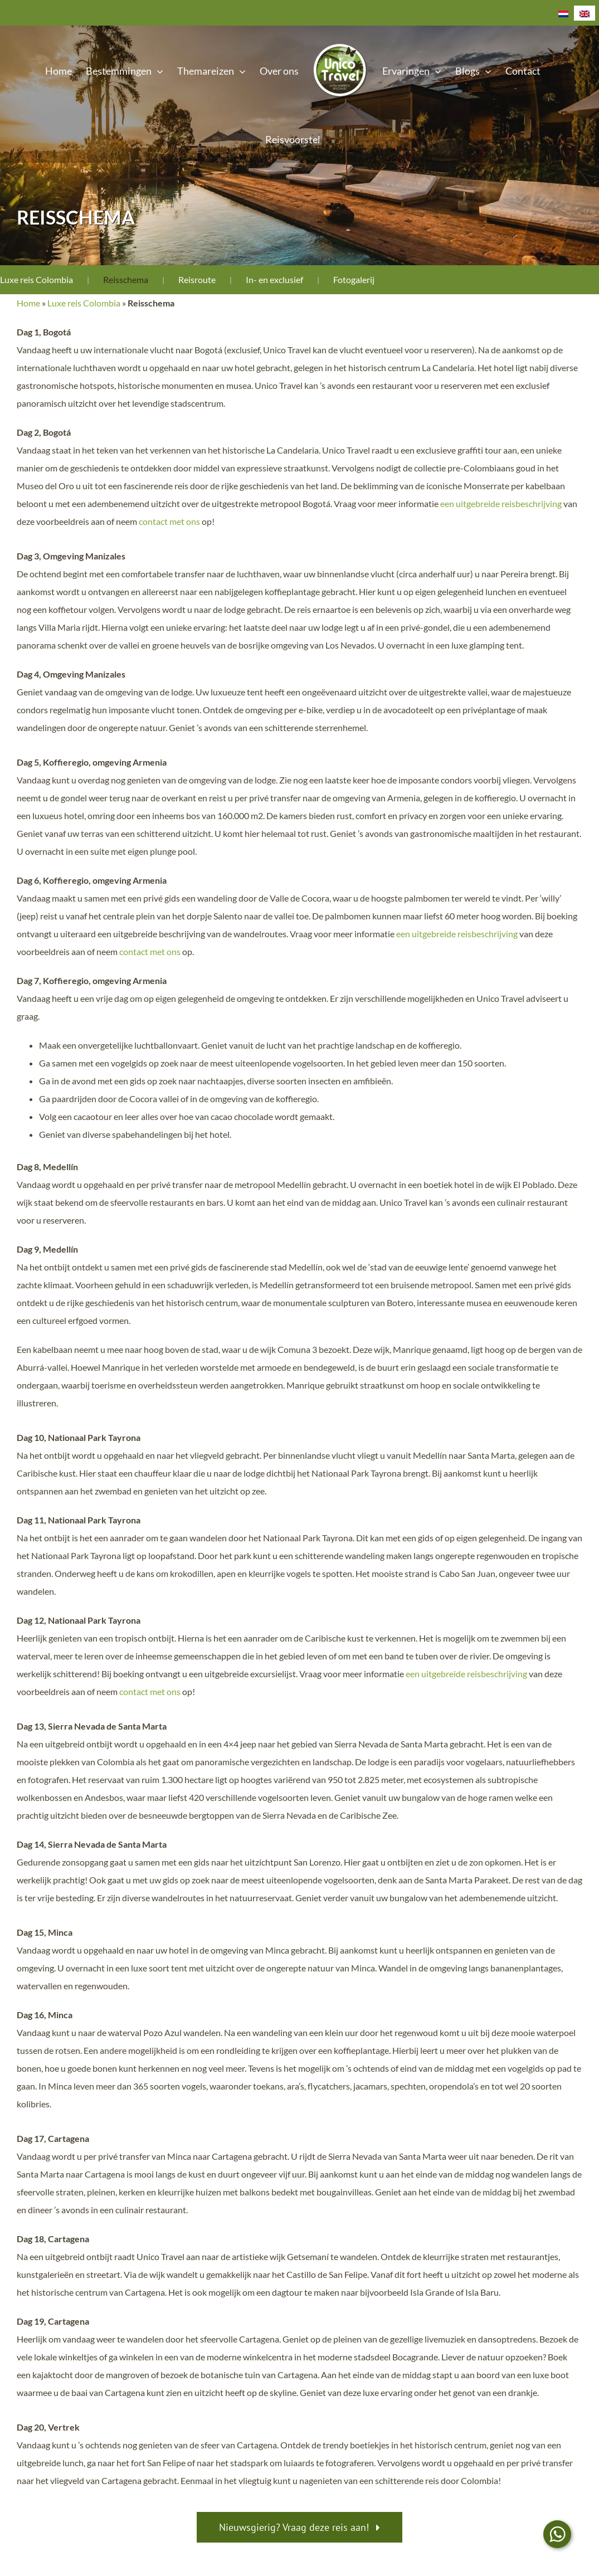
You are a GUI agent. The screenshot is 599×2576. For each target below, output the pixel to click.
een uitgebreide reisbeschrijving (501, 503)
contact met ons (169, 521)
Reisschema (125, 279)
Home (28, 303)
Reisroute (197, 279)
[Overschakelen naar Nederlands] (563, 13)
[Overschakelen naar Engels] (584, 13)
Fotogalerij (353, 279)
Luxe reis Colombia (36, 279)
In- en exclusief (274, 279)
